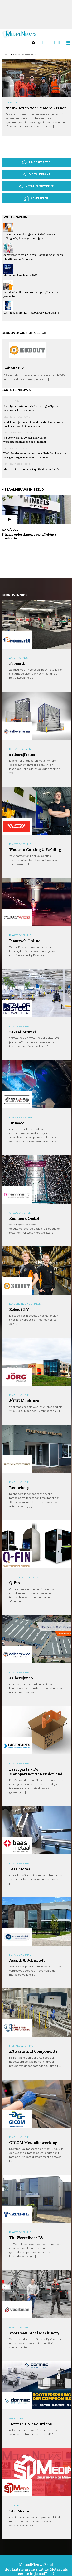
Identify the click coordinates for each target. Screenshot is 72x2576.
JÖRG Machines (24, 1400)
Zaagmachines (18, 657)
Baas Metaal (20, 1869)
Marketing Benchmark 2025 (20, 275)
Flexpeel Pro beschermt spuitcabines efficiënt (31, 469)
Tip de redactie (36, 162)
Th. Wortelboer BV (26, 2237)
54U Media (19, 2511)
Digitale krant (36, 174)
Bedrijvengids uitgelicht (25, 333)
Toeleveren (11, 401)
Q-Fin (14, 1582)
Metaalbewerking (21, 1117)
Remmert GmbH (24, 1218)
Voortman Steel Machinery (34, 2332)
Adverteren (36, 198)
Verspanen (16, 2418)
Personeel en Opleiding (19, 432)
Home (5, 54)
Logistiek (11, 102)
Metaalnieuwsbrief (36, 186)
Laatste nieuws (16, 390)
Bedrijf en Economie (16, 416)
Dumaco (16, 1123)
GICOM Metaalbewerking (33, 2142)
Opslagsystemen (20, 748)
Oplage (14, 2505)
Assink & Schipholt (27, 1960)
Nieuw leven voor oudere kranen (36, 108)
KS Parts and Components (33, 2051)
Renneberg (19, 1487)
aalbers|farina (22, 754)
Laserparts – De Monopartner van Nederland (35, 1771)
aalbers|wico (21, 1677)
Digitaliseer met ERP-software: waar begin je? (31, 312)
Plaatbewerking (20, 844)
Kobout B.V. (14, 367)
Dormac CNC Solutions (30, 2424)
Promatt (17, 663)
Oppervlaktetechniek (17, 463)
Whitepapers (15, 217)
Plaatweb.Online (24, 940)
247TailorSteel (22, 1031)
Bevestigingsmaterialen (25, 1303)
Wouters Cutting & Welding (35, 849)
